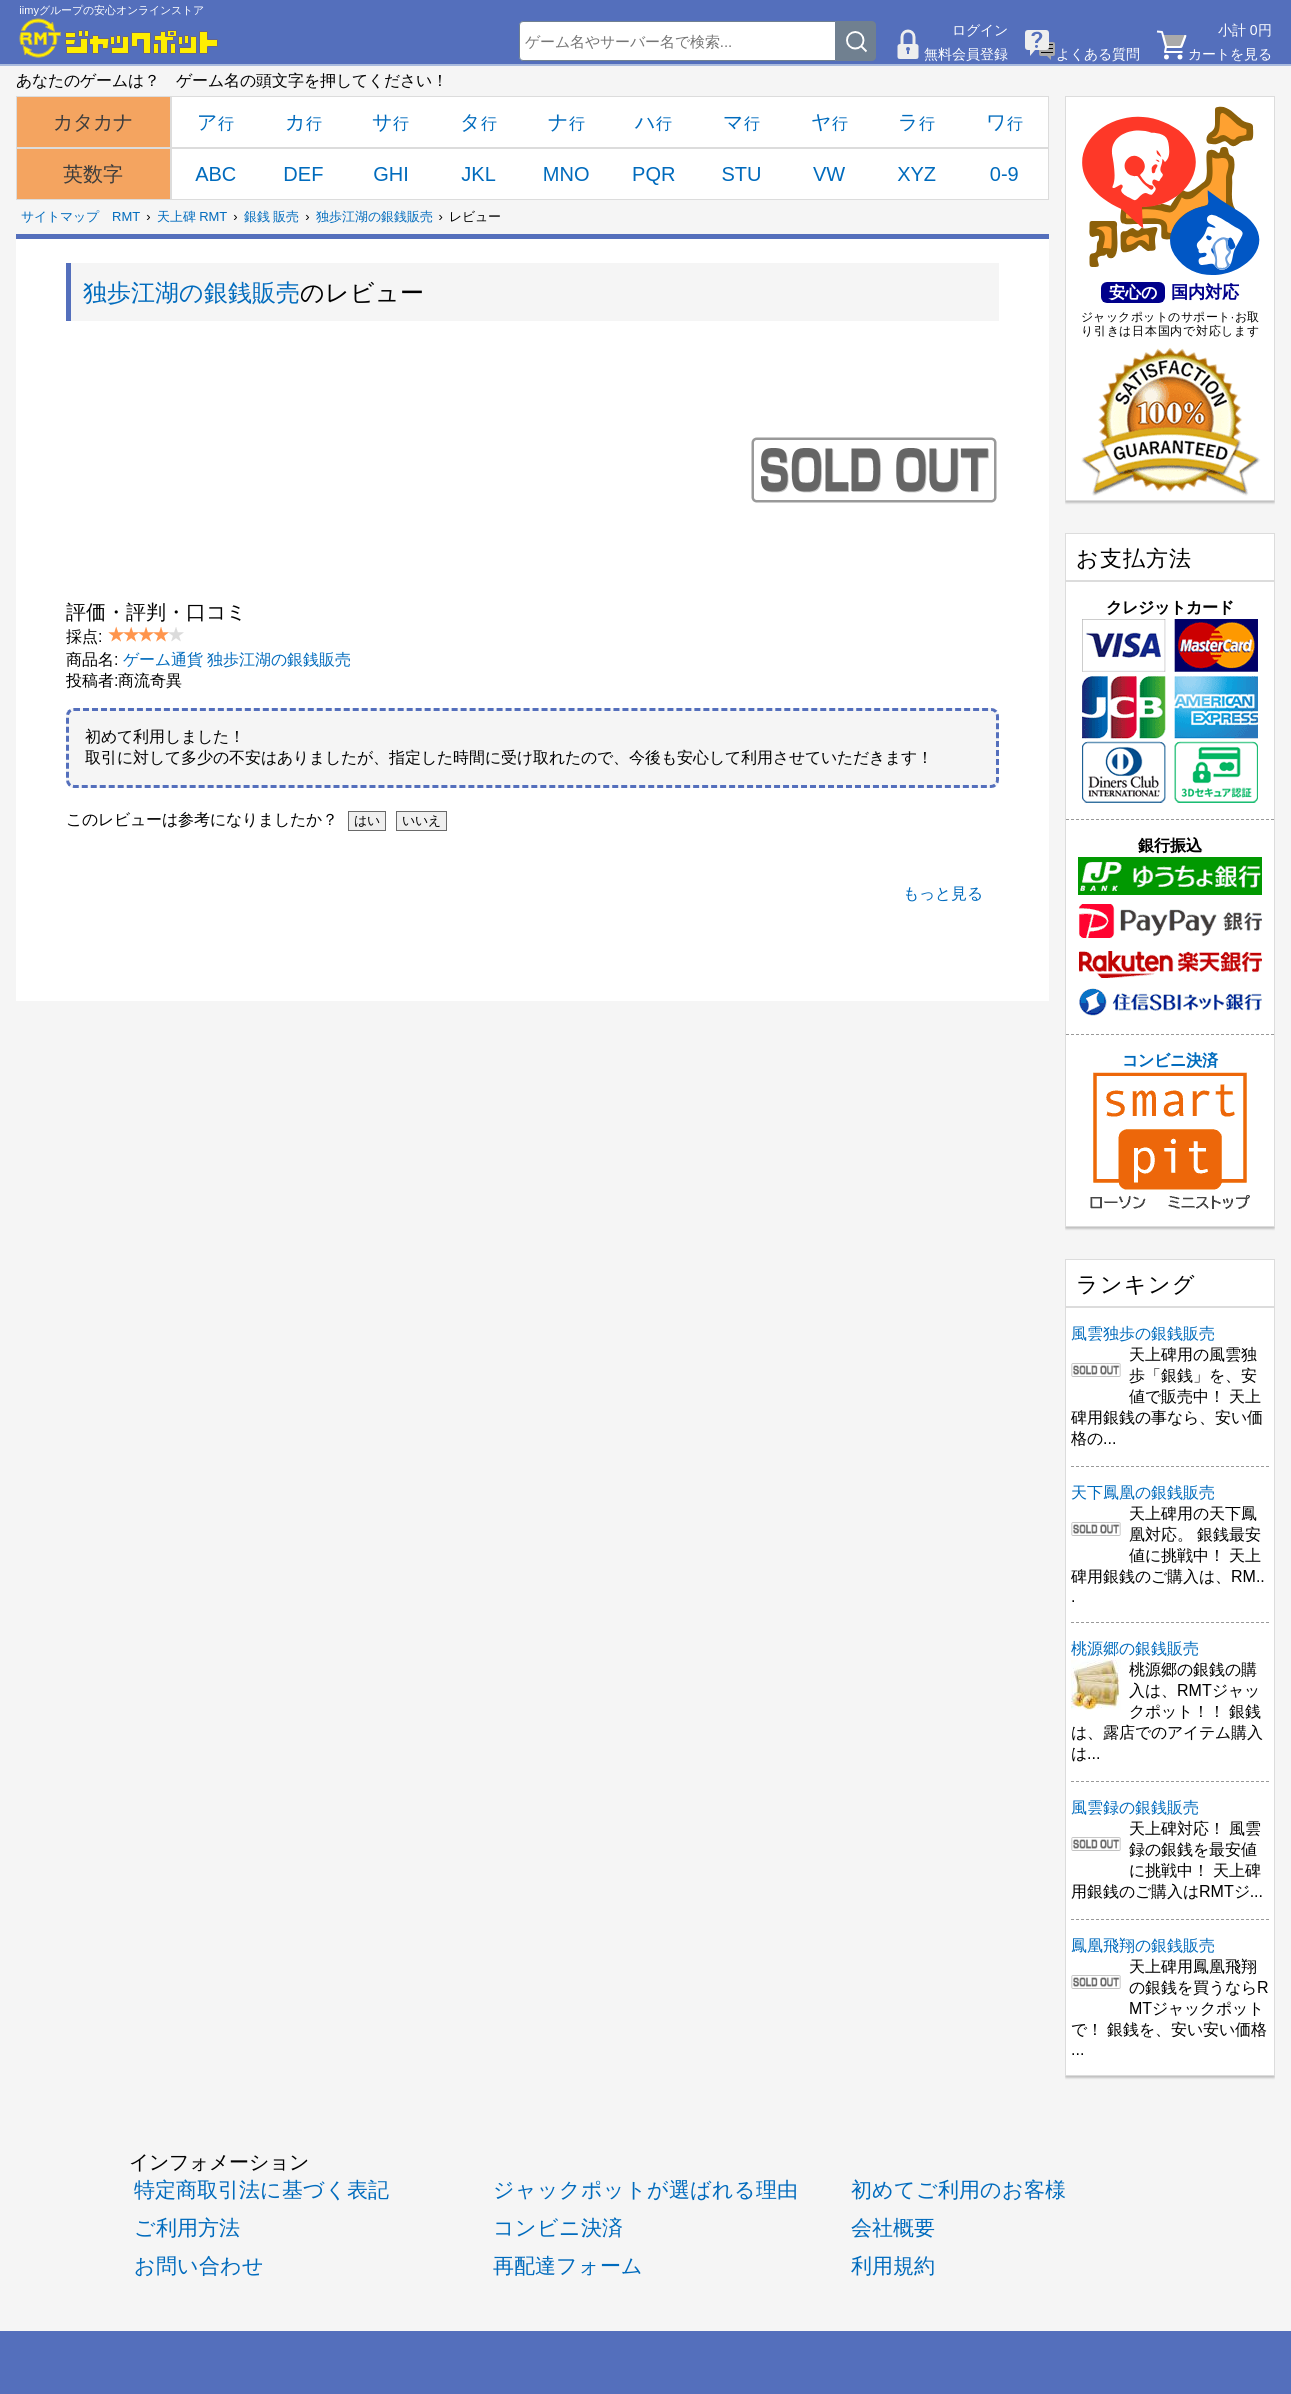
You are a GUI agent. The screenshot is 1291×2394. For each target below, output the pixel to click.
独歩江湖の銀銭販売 (374, 216)
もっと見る (943, 893)
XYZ (916, 174)
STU (741, 174)
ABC (215, 174)
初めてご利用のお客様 (958, 2189)
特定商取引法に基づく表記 (261, 2189)
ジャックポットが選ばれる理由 (645, 2189)
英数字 (93, 174)
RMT (126, 216)
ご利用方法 (187, 2227)
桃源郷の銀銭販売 (1135, 1648)
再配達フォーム (568, 2265)
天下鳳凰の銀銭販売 (1143, 1492)
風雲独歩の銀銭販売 (1143, 1333)
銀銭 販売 (272, 216)
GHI (391, 174)
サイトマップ (60, 216)
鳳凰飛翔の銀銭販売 (1143, 1945)
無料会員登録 (966, 54)
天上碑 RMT (192, 216)
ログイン (980, 30)
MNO (566, 174)
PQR (653, 174)
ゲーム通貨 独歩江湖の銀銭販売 (237, 659)
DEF (303, 174)
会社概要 (893, 2227)
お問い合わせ (199, 2265)
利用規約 (893, 2265)
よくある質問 (1098, 54)
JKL (478, 174)
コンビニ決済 (1170, 1131)
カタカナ (93, 122)
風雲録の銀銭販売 (1135, 1807)
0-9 (1004, 174)
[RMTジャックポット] (119, 38)
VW (829, 174)
